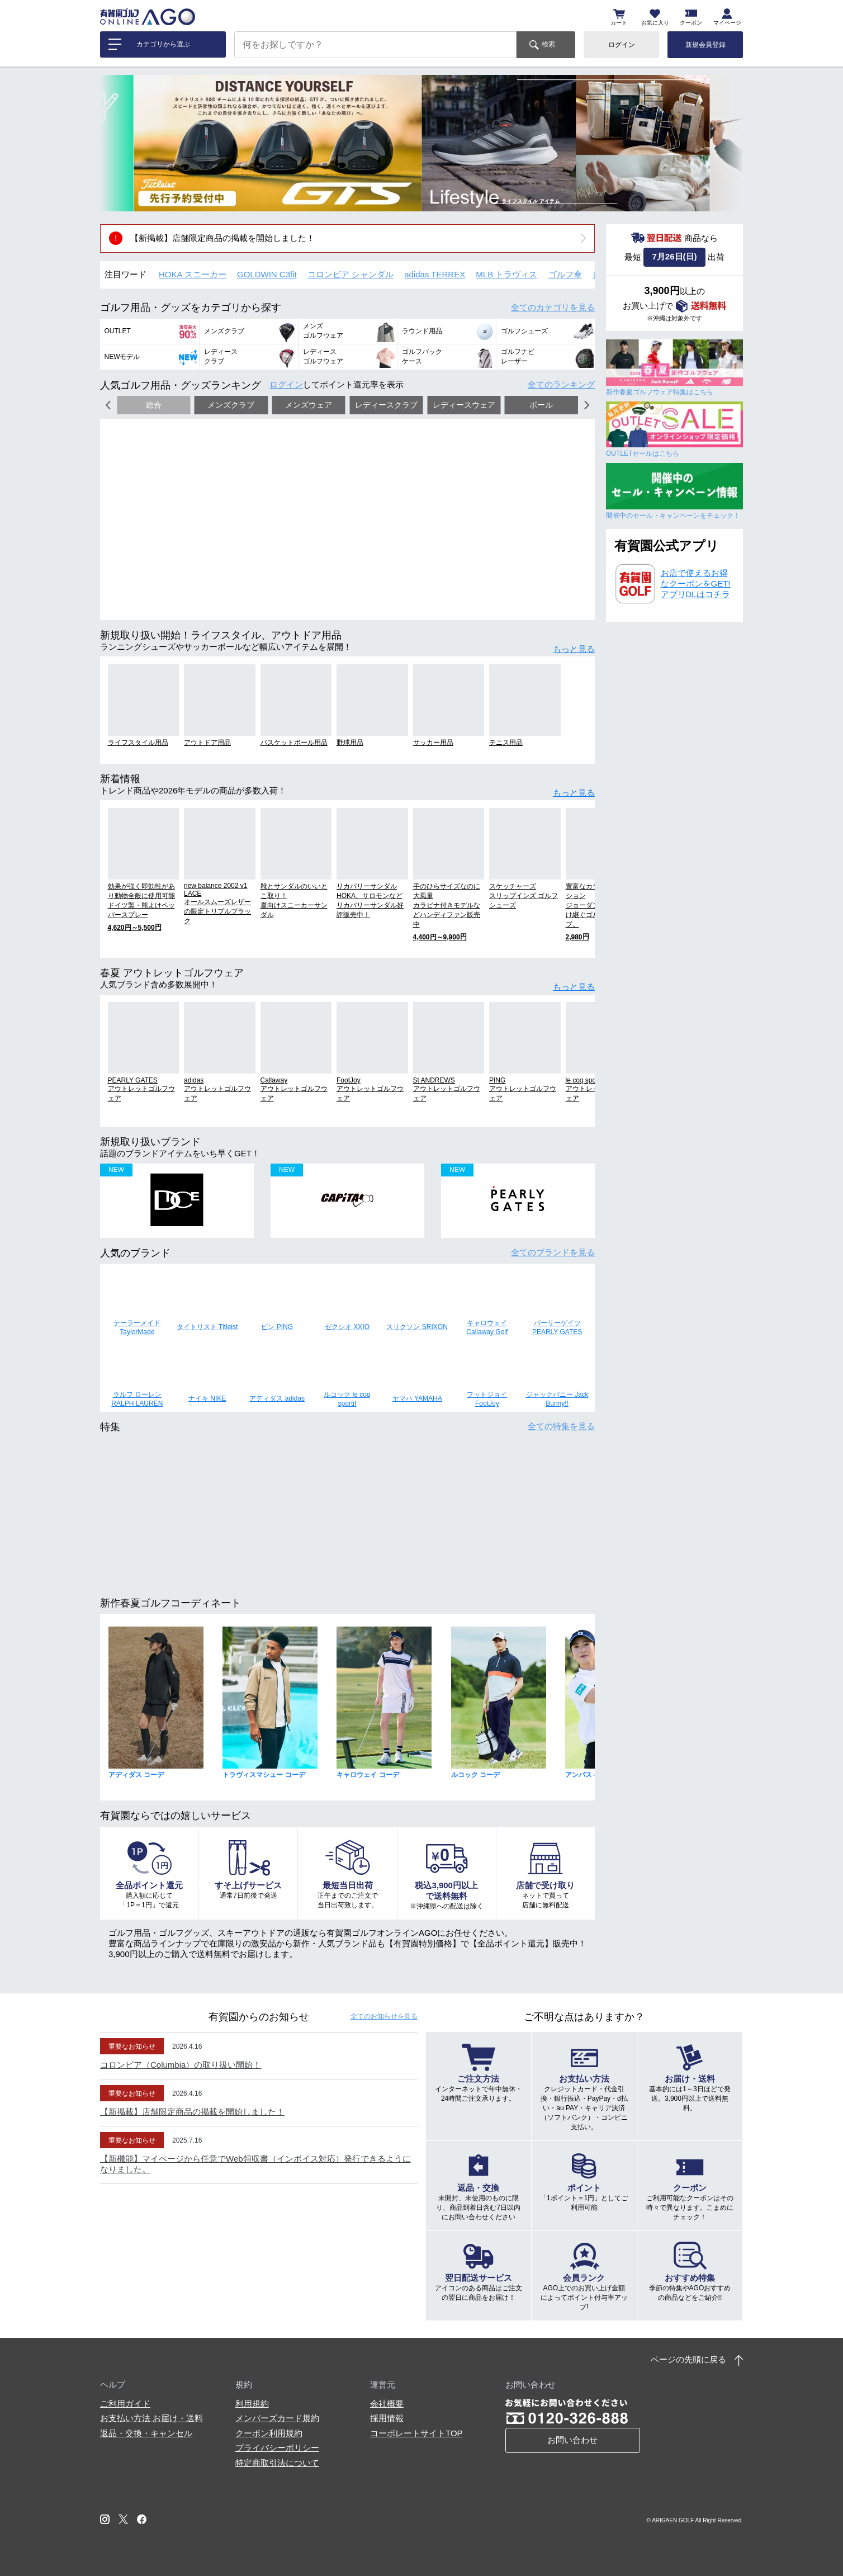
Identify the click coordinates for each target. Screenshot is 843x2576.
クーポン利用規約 (268, 2433)
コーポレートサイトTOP (416, 2433)
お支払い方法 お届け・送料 (151, 2418)
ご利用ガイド (125, 2403)
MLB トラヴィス (506, 274)
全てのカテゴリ (553, 307)
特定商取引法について (277, 2463)
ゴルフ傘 (565, 274)
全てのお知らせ (384, 2016)
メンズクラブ (230, 405)
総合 (154, 405)
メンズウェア (308, 405)
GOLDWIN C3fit (267, 274)
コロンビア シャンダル (350, 274)
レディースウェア (464, 405)
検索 (548, 44)
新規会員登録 (705, 45)
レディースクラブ (386, 405)
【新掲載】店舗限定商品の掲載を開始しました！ (222, 238)
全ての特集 (561, 1426)
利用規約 (252, 2403)
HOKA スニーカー (192, 274)
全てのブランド (553, 1252)
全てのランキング (561, 384)
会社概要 (387, 2403)
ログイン (621, 45)
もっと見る (574, 649)
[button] (117, 143)
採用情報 (387, 2418)
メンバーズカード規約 (277, 2418)
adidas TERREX (434, 274)
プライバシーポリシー (277, 2447)
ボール (541, 405)
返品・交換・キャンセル (146, 2433)
